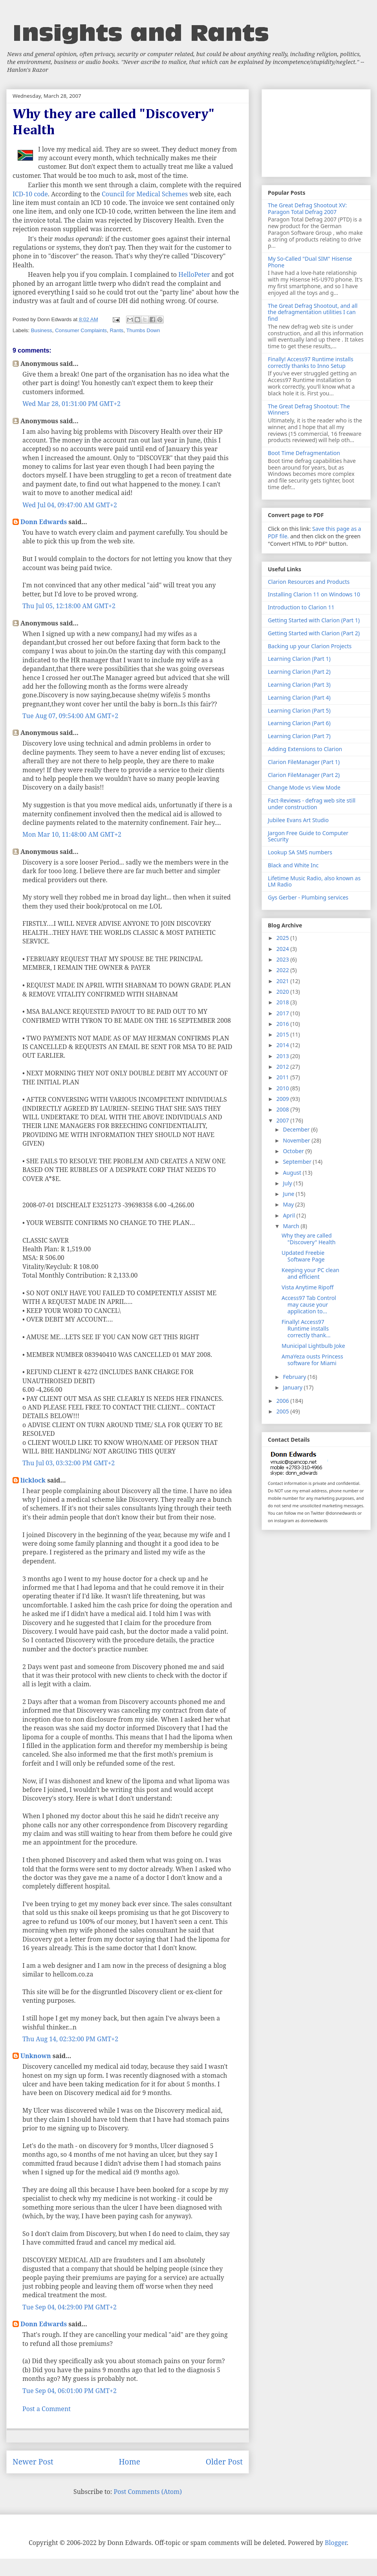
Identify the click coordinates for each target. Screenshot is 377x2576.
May (289, 1204)
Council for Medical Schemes (145, 194)
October (294, 1151)
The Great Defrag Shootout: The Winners (309, 409)
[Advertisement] (316, 131)
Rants (116, 330)
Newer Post (33, 2461)
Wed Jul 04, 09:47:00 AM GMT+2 (69, 505)
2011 (283, 1077)
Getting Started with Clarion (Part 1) (314, 620)
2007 (283, 1120)
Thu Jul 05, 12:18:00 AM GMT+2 (68, 605)
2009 (283, 1098)
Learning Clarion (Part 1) (299, 658)
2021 (283, 981)
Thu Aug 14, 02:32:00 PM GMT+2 (70, 2039)
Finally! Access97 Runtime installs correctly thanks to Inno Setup (310, 362)
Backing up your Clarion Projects (309, 646)
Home (129, 2461)
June (289, 1194)
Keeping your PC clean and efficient (310, 1273)
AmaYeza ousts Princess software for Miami (312, 1360)
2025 (283, 938)
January (293, 1387)
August (292, 1172)
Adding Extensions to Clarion (305, 749)
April (289, 1215)
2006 (283, 1400)
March (291, 1226)
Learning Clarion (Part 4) (299, 697)
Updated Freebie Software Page (303, 1256)
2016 (283, 1023)
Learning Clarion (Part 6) (299, 723)
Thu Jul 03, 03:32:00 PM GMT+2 (68, 1463)
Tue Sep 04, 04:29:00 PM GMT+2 (69, 2307)
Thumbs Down (143, 330)
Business (41, 330)
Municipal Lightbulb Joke (313, 1345)
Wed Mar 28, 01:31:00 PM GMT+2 (71, 403)
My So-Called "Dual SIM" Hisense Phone (310, 262)
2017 (283, 1013)
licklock (33, 1480)
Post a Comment (46, 2408)
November (297, 1140)
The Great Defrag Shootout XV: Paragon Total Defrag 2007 (307, 208)
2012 (283, 1066)
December (297, 1129)
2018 (283, 1002)
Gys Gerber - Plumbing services (308, 897)
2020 (283, 991)
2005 (283, 1411)
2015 (283, 1034)
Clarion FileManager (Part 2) (304, 775)
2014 (283, 1045)
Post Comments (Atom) (148, 2491)
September (298, 1161)
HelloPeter (194, 274)
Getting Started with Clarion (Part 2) (314, 633)
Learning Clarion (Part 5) (299, 710)
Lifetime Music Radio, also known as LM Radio (314, 881)
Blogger (336, 2542)
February (295, 1376)
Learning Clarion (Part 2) (299, 671)
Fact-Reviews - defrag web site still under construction (311, 804)
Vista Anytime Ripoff (307, 1287)
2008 (283, 1109)
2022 (283, 970)
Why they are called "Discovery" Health (308, 1239)
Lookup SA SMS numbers (300, 852)
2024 (283, 949)
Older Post (224, 2461)
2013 (283, 1056)
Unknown (35, 2055)
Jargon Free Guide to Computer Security (308, 836)
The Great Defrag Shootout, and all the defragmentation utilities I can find (312, 312)
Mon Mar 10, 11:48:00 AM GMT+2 (71, 834)
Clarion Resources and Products (309, 581)
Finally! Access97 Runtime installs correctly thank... (306, 1328)
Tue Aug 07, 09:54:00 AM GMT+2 (70, 715)
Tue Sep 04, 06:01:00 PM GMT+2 (69, 2390)
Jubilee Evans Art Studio (298, 820)
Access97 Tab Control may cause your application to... (309, 1304)
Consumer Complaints (81, 330)
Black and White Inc (293, 865)
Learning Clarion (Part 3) (299, 684)
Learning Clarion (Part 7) (299, 736)
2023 (283, 959)
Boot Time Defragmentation (304, 453)
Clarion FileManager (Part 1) (304, 762)
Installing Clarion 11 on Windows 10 (314, 594)
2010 (283, 1088)
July (288, 1183)
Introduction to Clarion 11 (301, 607)
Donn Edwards (43, 521)
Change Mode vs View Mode (304, 787)
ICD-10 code (30, 194)
